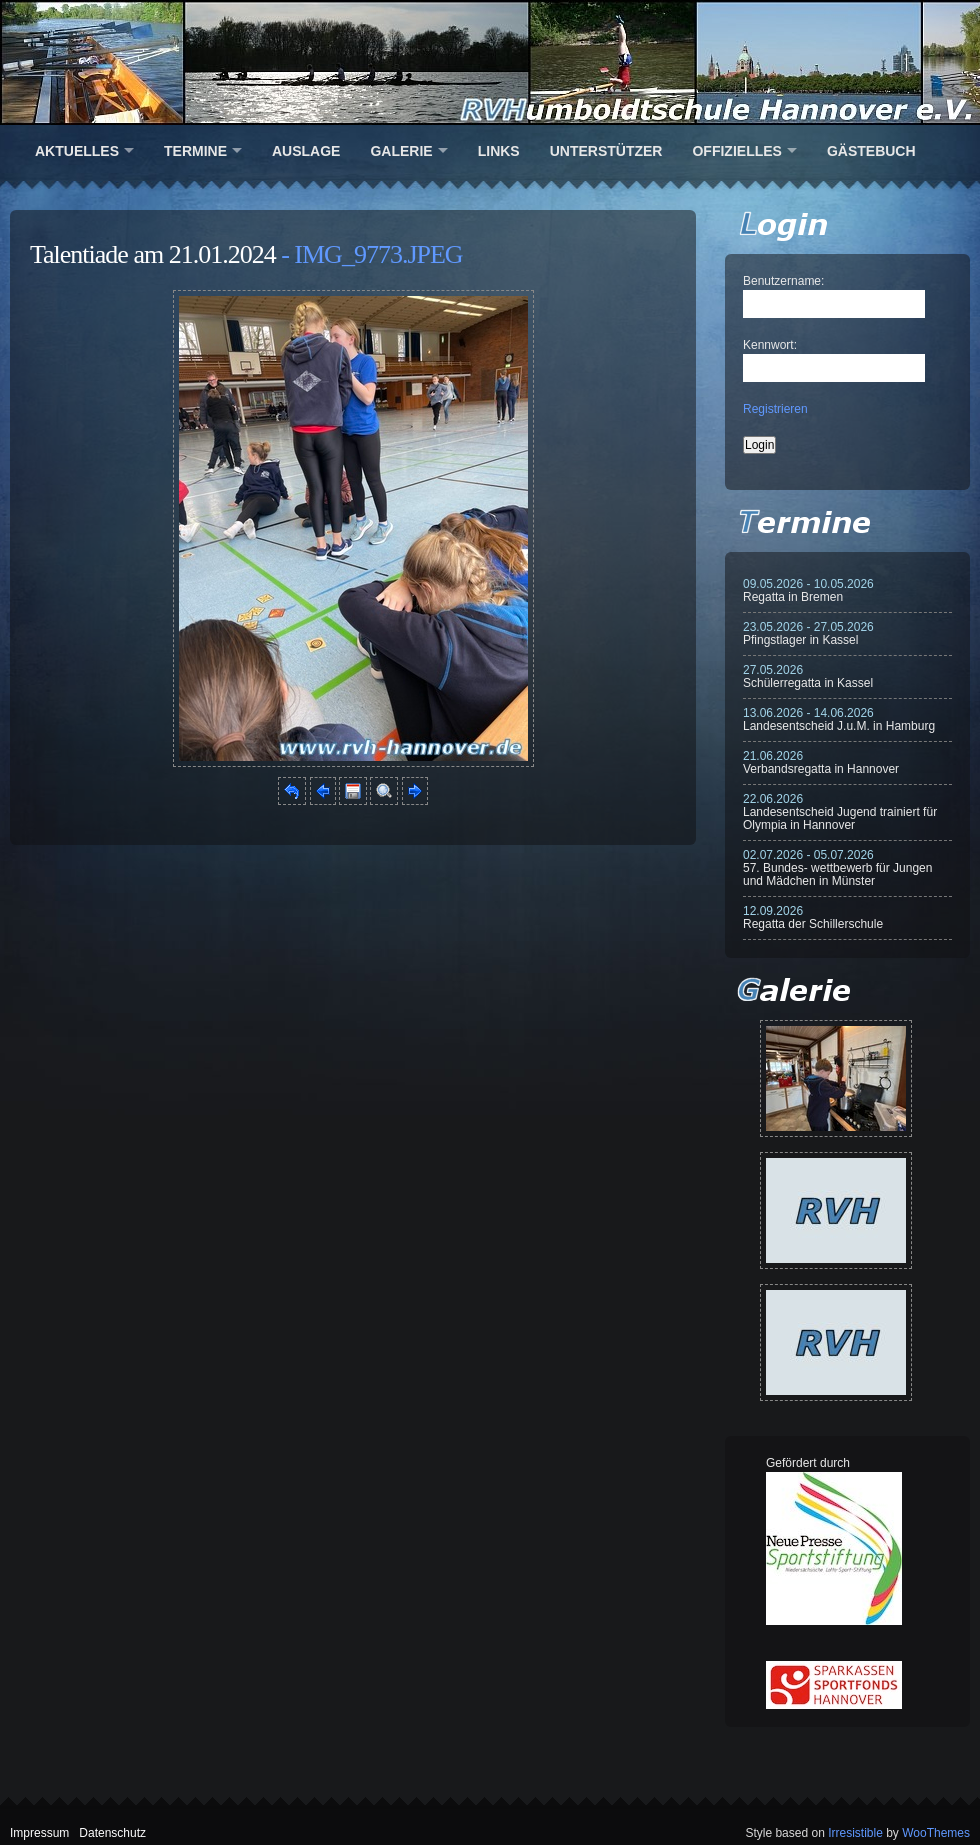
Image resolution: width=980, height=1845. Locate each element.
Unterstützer (606, 151)
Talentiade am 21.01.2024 (153, 254)
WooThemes (936, 1833)
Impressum (39, 1833)
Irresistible (855, 1833)
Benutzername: (783, 281)
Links (499, 151)
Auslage (306, 151)
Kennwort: (770, 345)
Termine (195, 151)
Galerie (401, 151)
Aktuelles (77, 151)
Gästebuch (871, 151)
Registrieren (775, 409)
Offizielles (736, 151)
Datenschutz (112, 1833)
